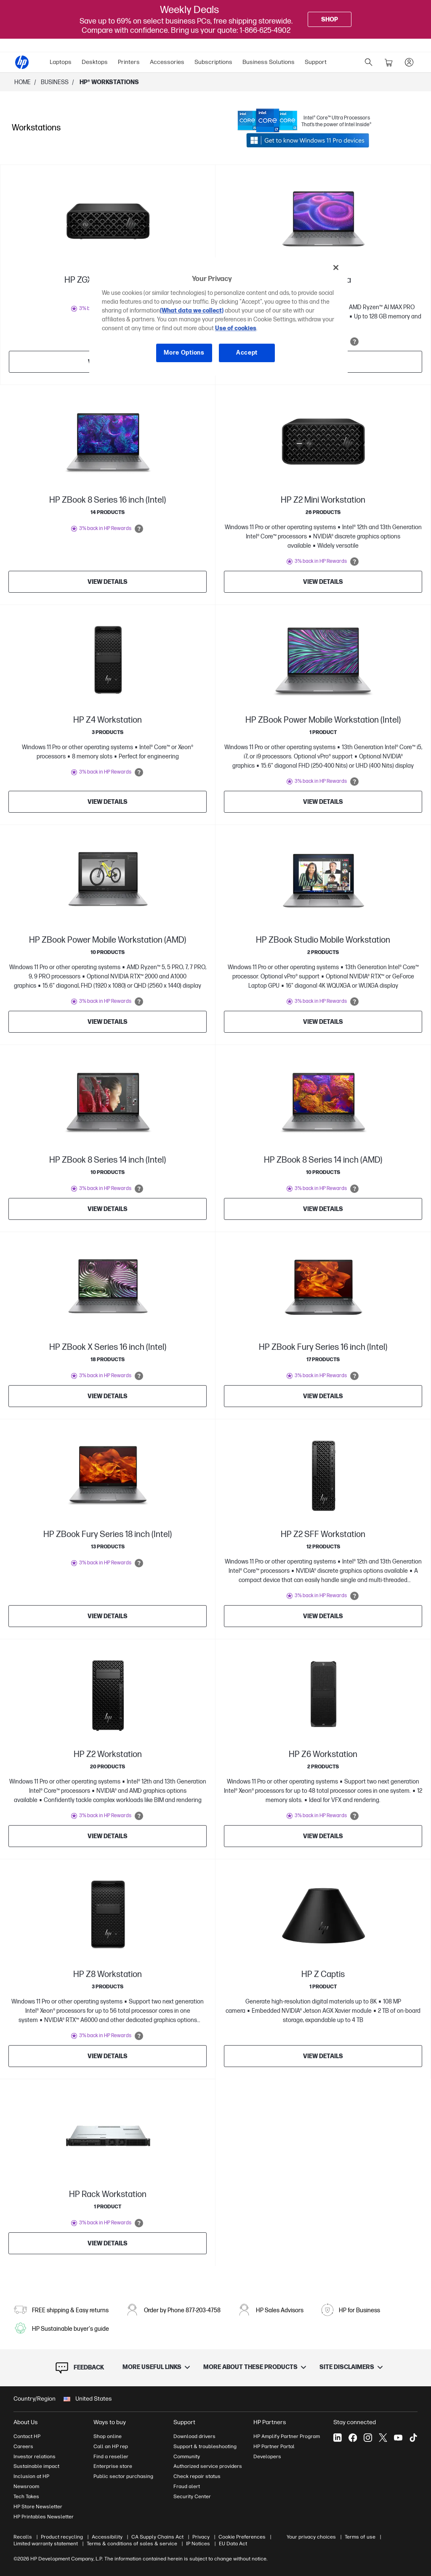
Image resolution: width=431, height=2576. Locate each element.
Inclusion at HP (31, 2476)
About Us (25, 2422)
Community (186, 2456)
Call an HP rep (110, 2446)
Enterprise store (112, 2466)
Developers (267, 2456)
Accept (247, 352)
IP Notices (198, 2544)
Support (316, 62)
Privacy (201, 2537)
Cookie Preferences (242, 2537)
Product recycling (62, 2537)
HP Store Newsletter (37, 2507)
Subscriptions (213, 62)
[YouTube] (398, 2437)
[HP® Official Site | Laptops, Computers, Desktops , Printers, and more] (22, 62)
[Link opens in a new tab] (304, 120)
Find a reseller (110, 2456)
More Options (184, 352)
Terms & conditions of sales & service (132, 2544)
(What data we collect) (191, 310)
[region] (218, 316)
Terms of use (360, 2537)
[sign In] (409, 62)
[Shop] (329, 19)
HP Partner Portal (274, 2446)
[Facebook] (353, 2437)
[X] (383, 2437)
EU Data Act (233, 2544)
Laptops (61, 62)
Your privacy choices (311, 2537)
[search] (369, 62)
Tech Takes (26, 2496)
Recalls (22, 2537)
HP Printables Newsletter (43, 2517)
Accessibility (107, 2537)
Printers (129, 62)
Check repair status (197, 2476)
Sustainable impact (36, 2466)
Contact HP (26, 2436)
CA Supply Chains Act (157, 2537)
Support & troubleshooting (205, 2446)
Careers (23, 2446)
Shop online (107, 2436)
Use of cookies (235, 328)
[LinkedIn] (337, 2437)
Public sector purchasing (123, 2476)
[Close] (336, 267)
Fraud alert (186, 2486)
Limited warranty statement (45, 2544)
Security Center (192, 2496)
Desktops (95, 62)
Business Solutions (268, 62)
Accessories (167, 62)
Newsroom (26, 2486)
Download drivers (194, 2436)
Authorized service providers (207, 2466)
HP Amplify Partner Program (286, 2436)
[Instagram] (368, 2437)
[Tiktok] (413, 2437)
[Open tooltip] (354, 341)
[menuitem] (60, 62)
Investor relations (34, 2456)
